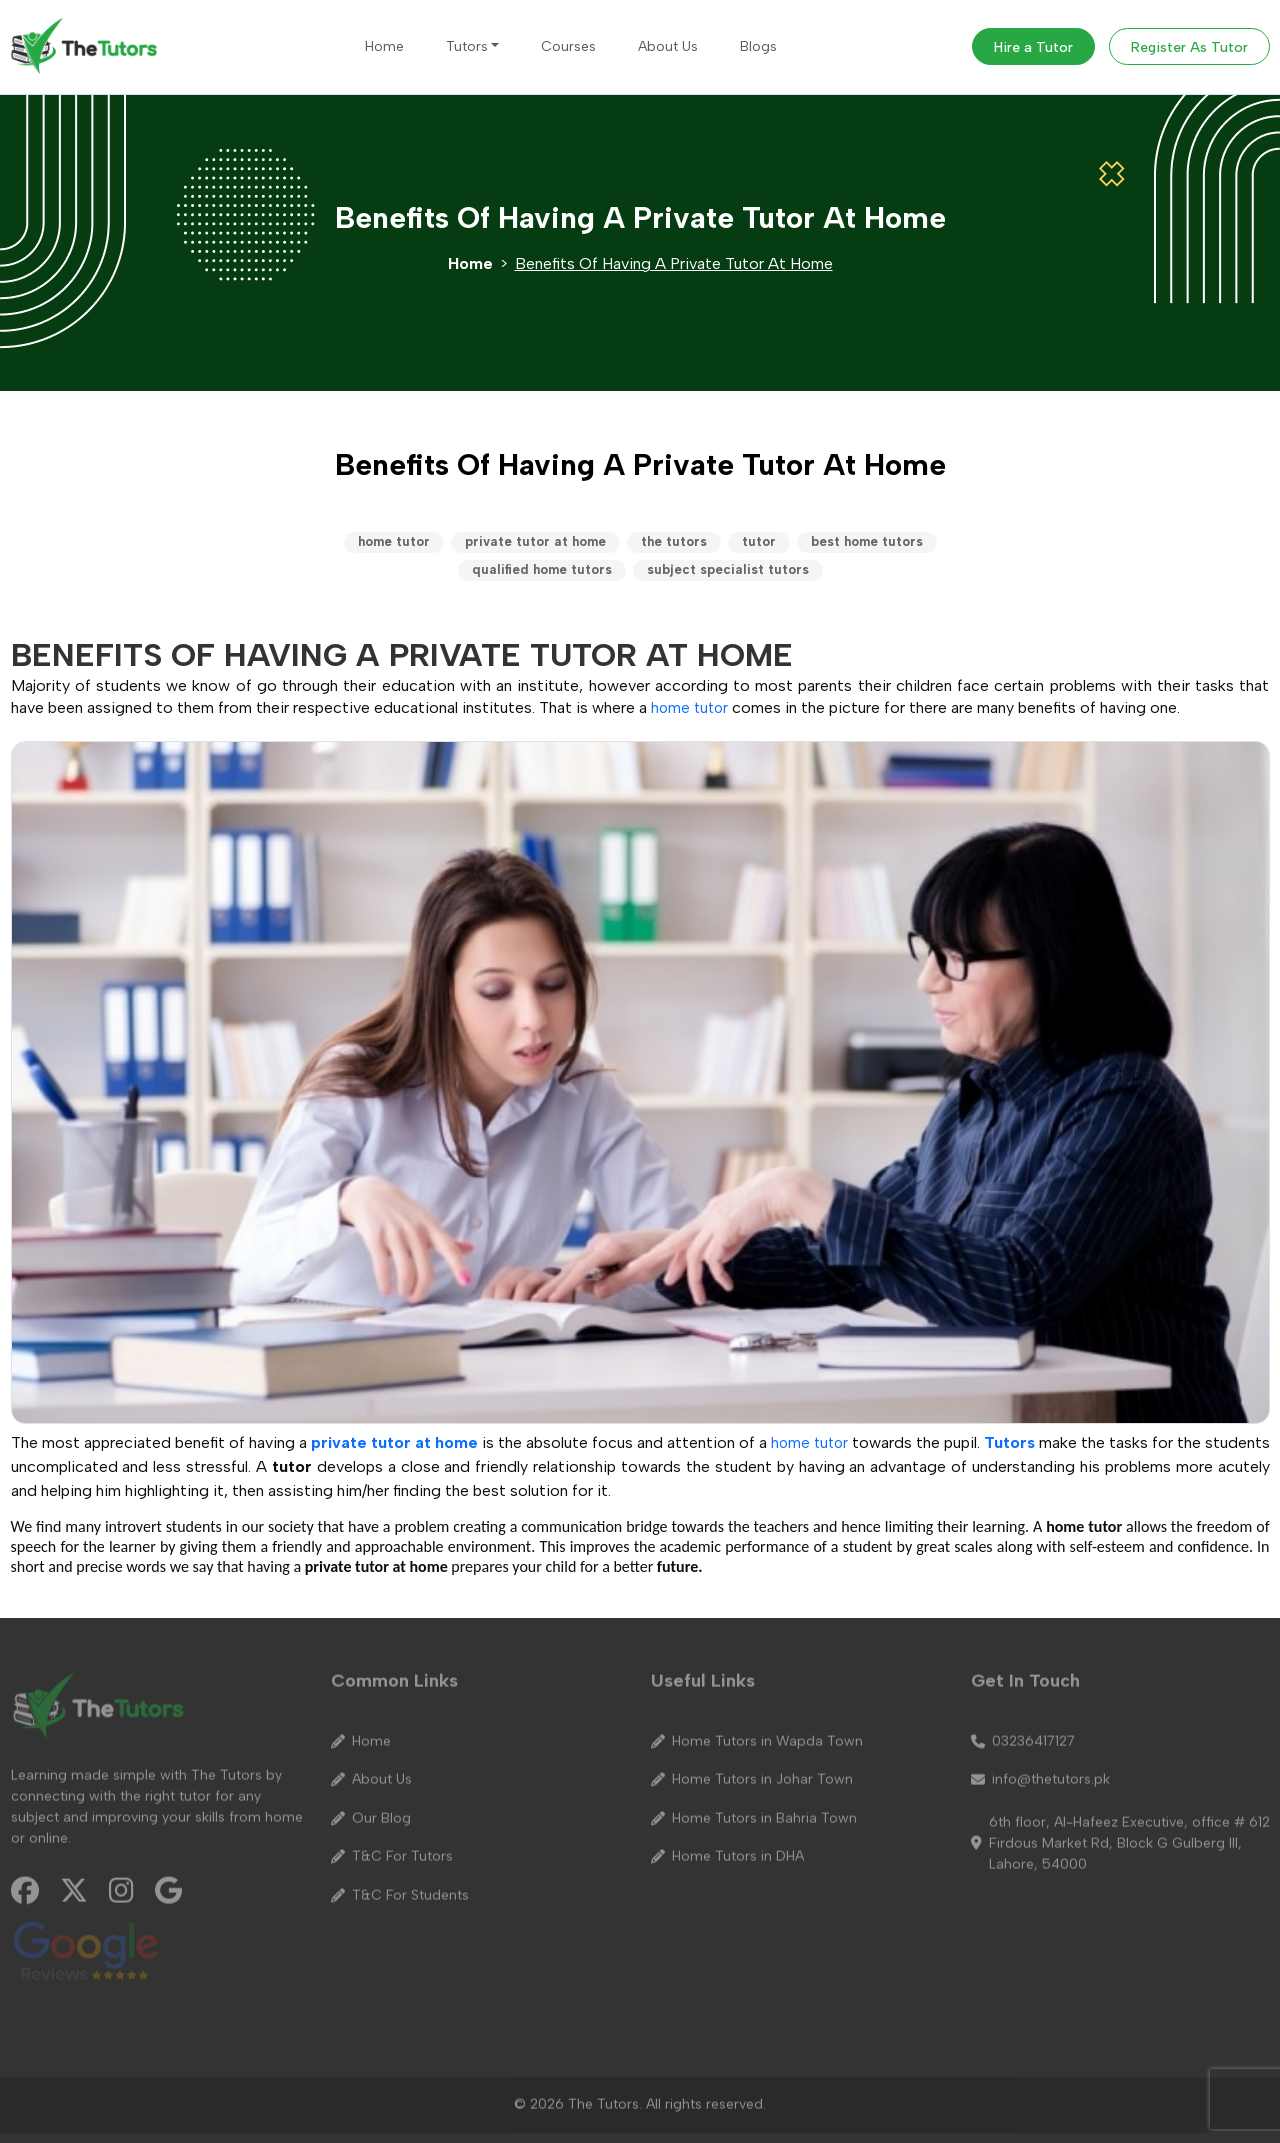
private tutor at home (535, 541)
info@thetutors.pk (1040, 1771)
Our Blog (371, 1810)
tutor (759, 541)
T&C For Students (400, 1887)
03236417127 (1023, 1733)
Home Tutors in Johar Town (752, 1771)
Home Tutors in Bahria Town (754, 1810)
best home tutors (867, 541)
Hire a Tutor (1033, 47)
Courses (568, 46)
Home (384, 46)
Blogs (758, 46)
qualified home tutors (542, 569)
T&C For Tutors (392, 1848)
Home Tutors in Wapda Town (757, 1733)
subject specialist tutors (728, 569)
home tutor (394, 541)
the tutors (674, 541)
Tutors (467, 46)
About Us (668, 46)
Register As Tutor (1189, 47)
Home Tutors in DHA (727, 1848)
